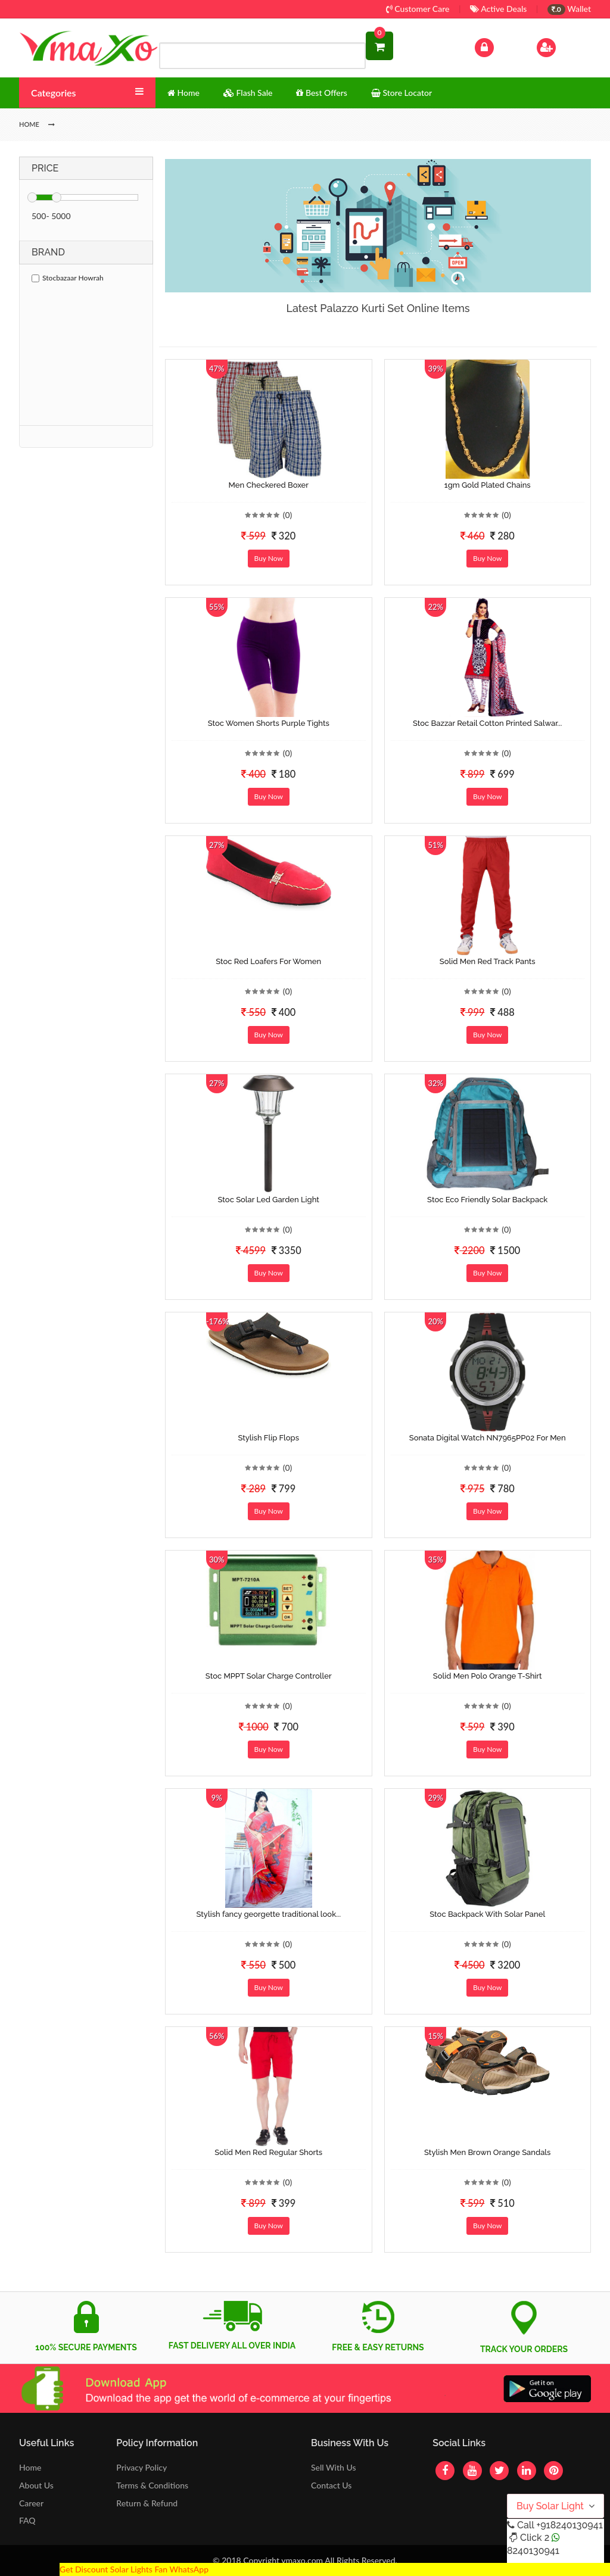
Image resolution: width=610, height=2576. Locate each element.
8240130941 (533, 2550)
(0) (287, 515)
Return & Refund (147, 2503)
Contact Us (331, 2485)
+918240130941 (569, 2525)
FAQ (27, 2520)
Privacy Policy (141, 2467)
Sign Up (561, 46)
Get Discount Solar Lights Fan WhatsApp (134, 2569)
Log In (497, 46)
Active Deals (498, 9)
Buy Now (268, 558)
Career (31, 2503)
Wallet (569, 9)
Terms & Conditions (152, 2485)
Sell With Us (333, 2467)
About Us (36, 2485)
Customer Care (418, 9)
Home (30, 2467)
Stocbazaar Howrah (68, 277)
